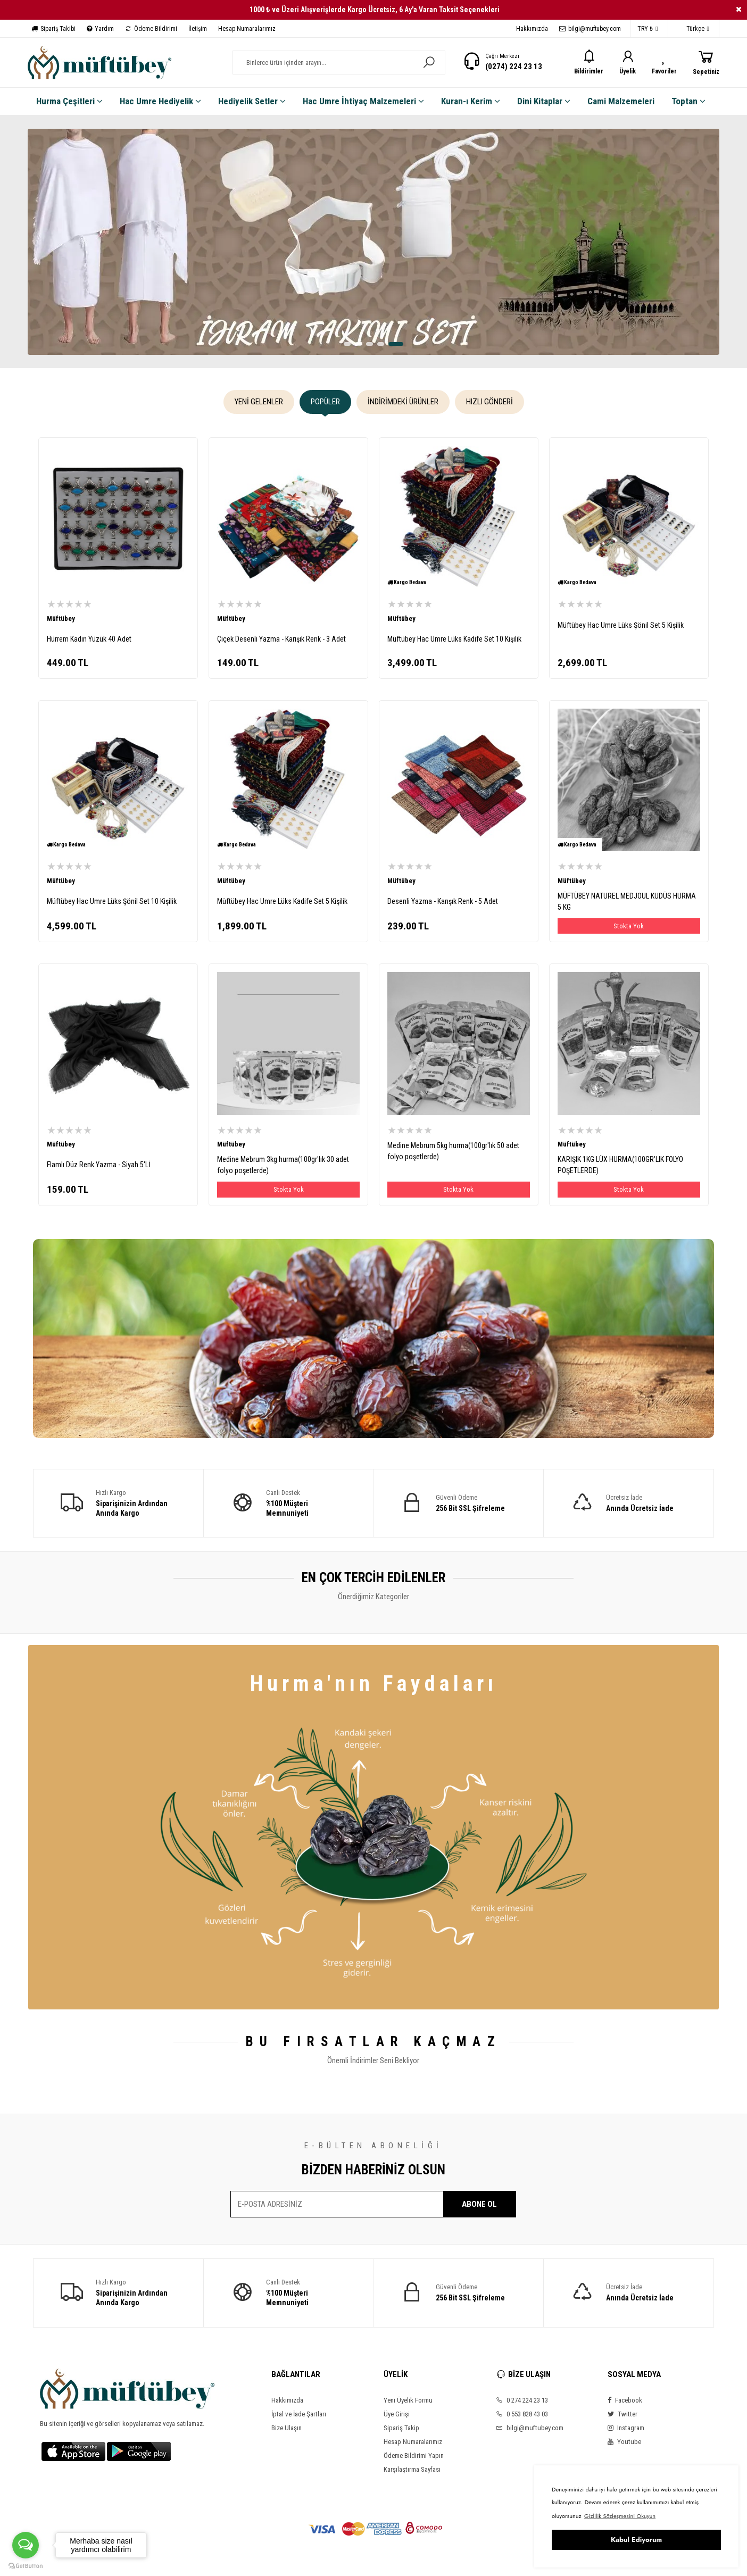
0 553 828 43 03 (522, 2414)
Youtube (624, 2442)
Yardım (100, 28)
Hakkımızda (532, 28)
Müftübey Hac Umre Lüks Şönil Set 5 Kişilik (621, 625)
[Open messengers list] (25, 2545)
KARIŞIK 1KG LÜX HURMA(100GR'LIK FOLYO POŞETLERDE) (620, 1165)
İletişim (197, 28)
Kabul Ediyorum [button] (636, 2540)
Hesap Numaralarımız (247, 28)
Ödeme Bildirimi (151, 28)
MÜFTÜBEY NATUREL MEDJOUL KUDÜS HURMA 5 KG (627, 901)
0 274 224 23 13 (522, 2400)
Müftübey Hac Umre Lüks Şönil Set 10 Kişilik (112, 901)
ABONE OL (479, 2204)
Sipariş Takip (401, 2428)
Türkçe (692, 29)
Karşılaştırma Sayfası (412, 2469)
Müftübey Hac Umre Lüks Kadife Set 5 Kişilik (282, 901)
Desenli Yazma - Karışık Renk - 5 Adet (442, 901)
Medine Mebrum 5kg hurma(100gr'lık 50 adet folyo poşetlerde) (453, 1151)
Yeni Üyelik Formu (408, 2400)
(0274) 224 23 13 (513, 66)
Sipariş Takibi (53, 28)
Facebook (625, 2400)
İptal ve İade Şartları (298, 2414)
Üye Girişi (397, 2414)
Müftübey (61, 618)
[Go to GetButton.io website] (26, 2565)
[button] (347, 344)
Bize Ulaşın (286, 2428)
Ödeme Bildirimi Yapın (414, 2455)
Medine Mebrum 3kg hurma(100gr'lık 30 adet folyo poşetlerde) (283, 1165)
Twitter (622, 2414)
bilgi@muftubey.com (590, 28)
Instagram (626, 2428)
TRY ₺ (647, 29)
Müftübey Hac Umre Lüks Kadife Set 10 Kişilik (454, 639)
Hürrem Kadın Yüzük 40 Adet (89, 639)
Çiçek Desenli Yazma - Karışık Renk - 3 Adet (281, 639)
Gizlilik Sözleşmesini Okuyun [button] (619, 2516)
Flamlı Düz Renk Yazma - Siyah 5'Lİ (99, 1164)
